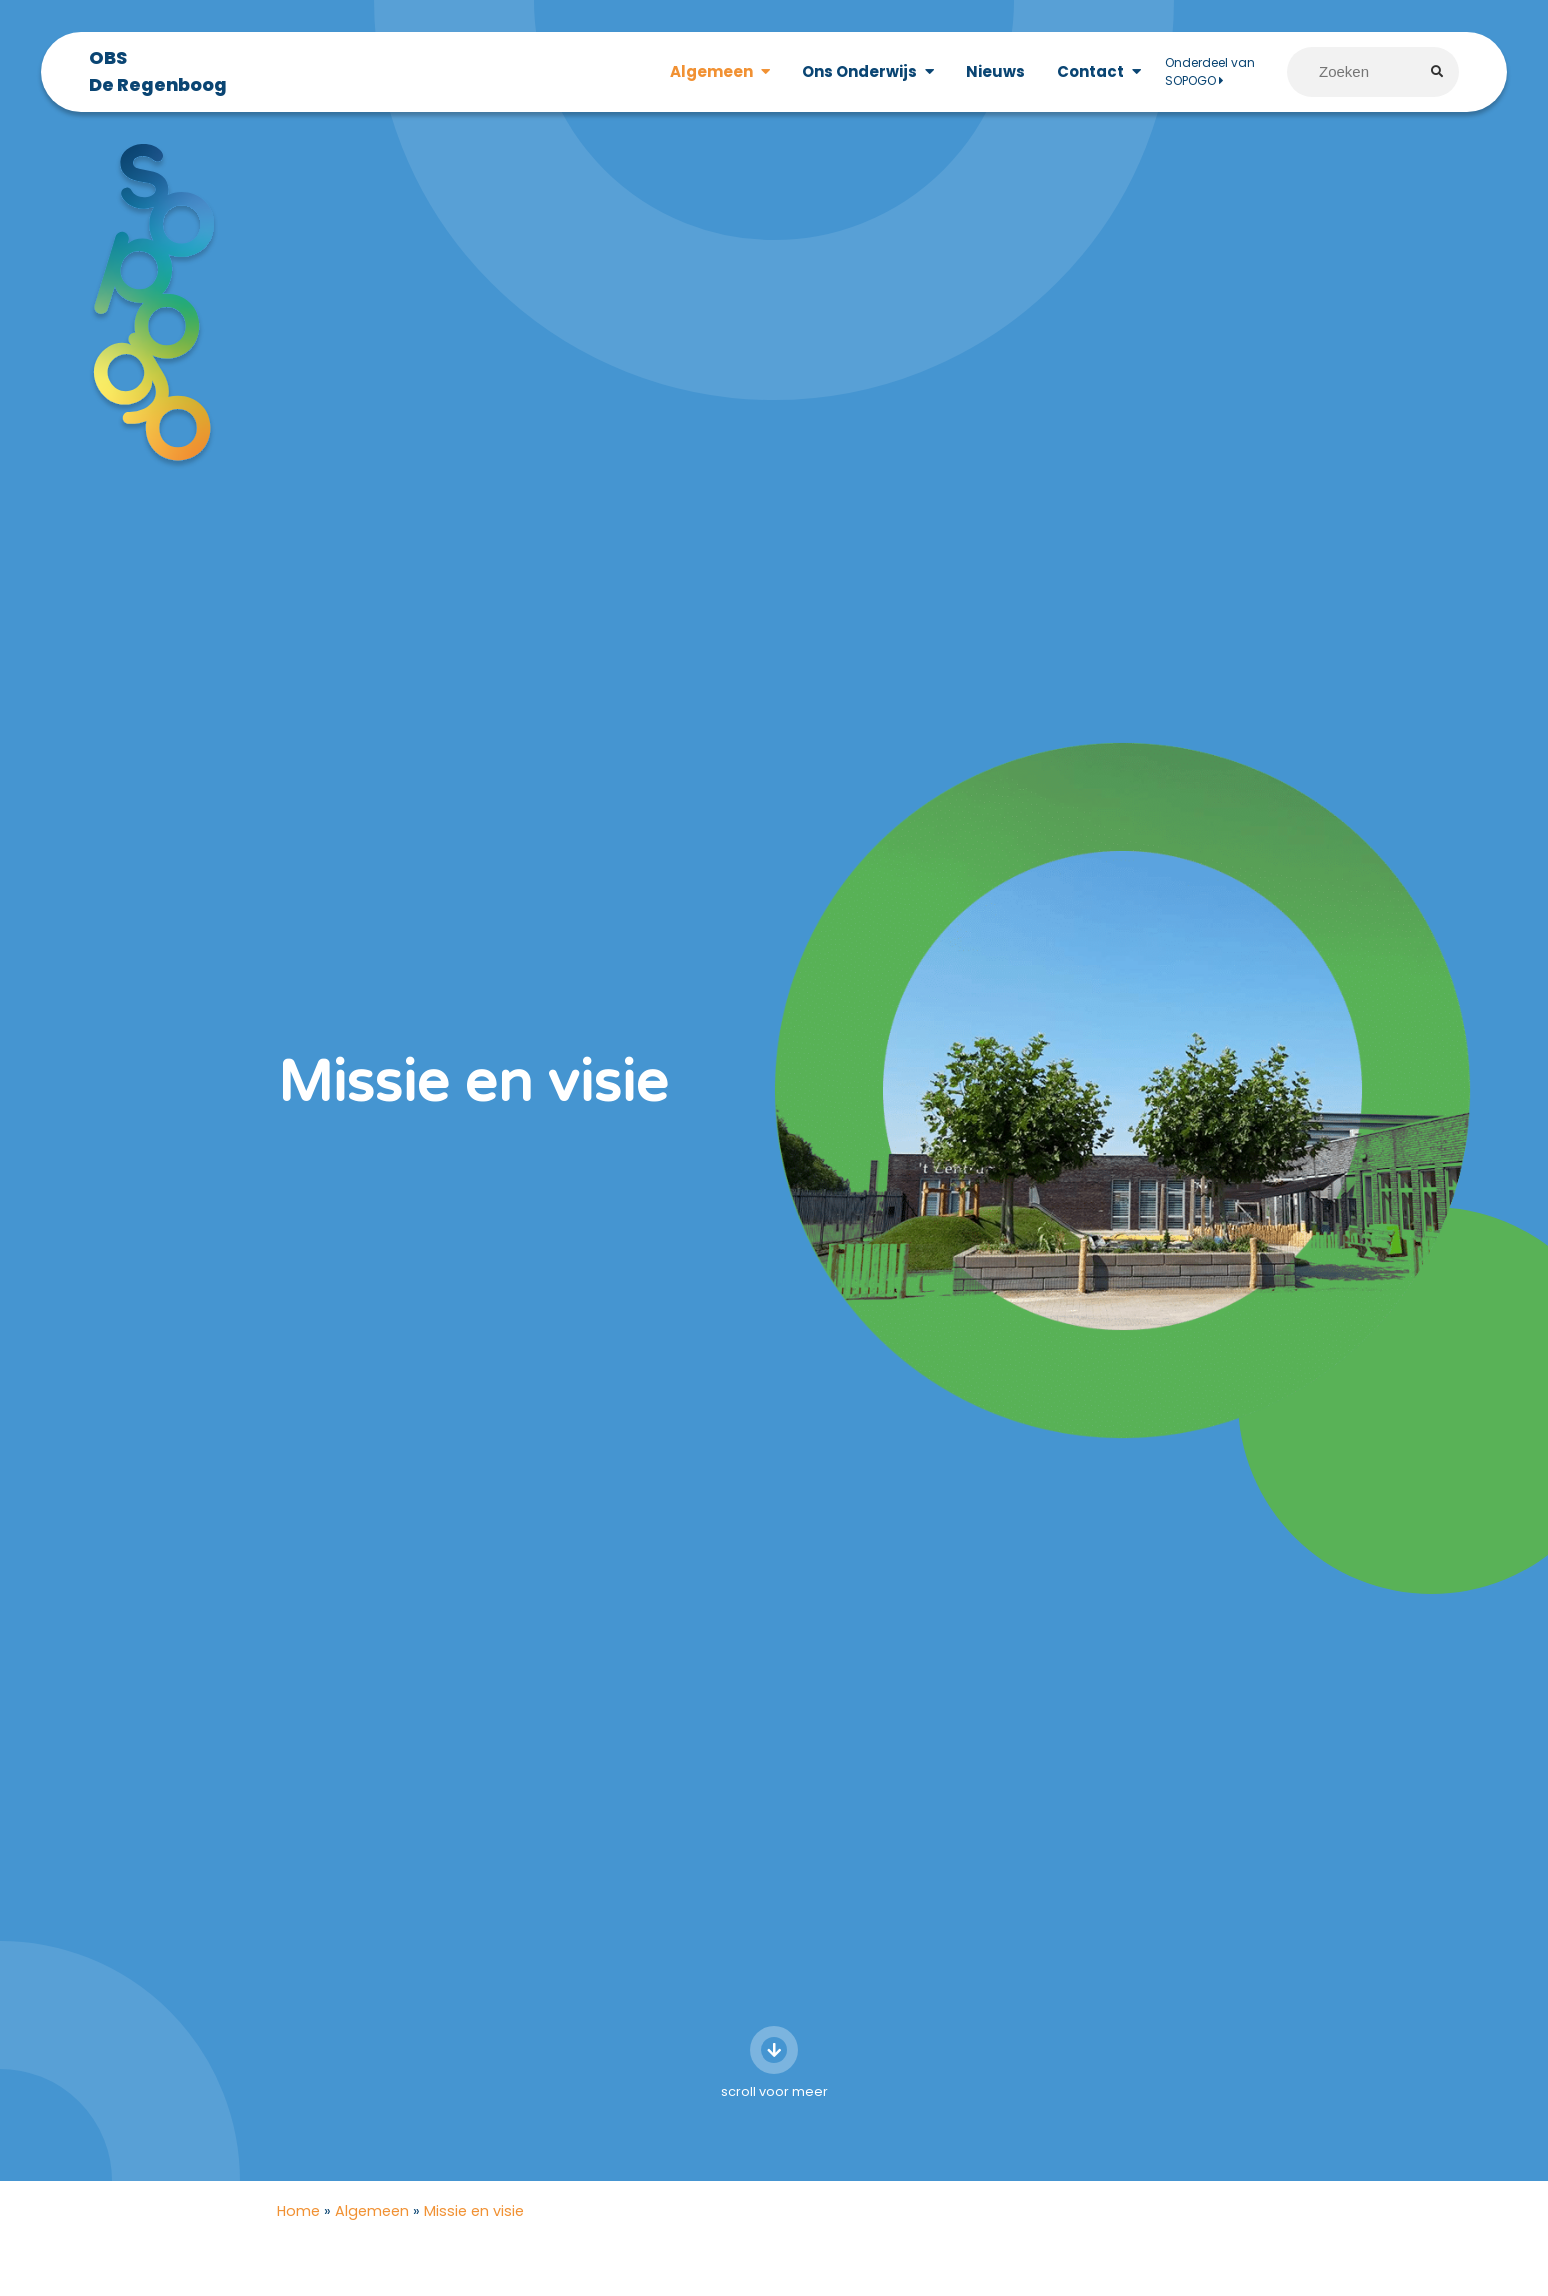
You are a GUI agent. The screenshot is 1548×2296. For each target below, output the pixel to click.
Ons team (1110, 2274)
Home (298, 2071)
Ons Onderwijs (859, 71)
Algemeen (711, 71)
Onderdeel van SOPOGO (1210, 71)
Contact (1090, 71)
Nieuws (995, 71)
